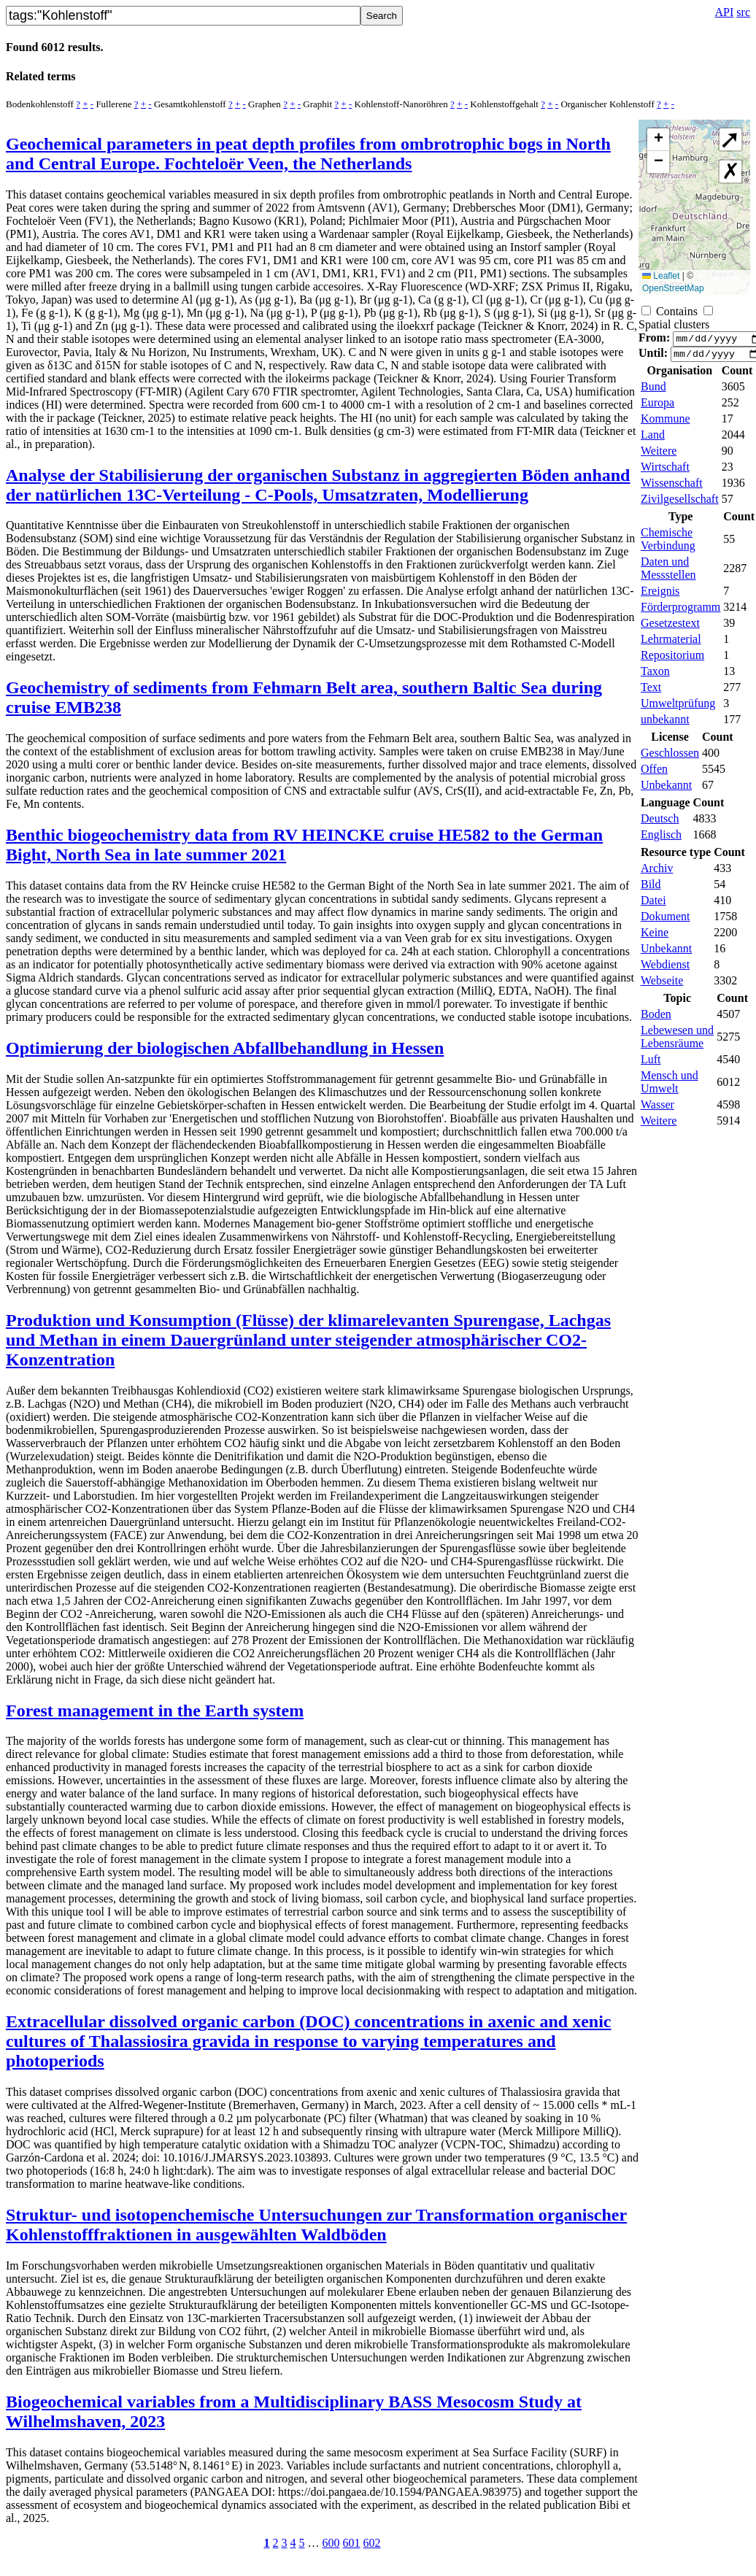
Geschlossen (670, 757)
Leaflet (660, 276)
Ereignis (660, 595)
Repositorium (672, 659)
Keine (654, 936)
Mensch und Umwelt (669, 1086)
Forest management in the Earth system (155, 1710)
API (724, 12)
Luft (651, 1063)
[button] (658, 139)
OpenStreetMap (673, 288)
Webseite (662, 985)
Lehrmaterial (671, 643)
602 (372, 2543)
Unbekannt (666, 789)
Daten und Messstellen (668, 572)
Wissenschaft (672, 487)
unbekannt (665, 723)
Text (651, 691)
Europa (657, 407)
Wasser (657, 1109)
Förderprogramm (680, 611)
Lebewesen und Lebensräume (677, 1041)
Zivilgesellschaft (680, 503)
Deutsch (660, 823)
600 (331, 2543)
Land (653, 439)
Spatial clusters (674, 324)
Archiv (657, 872)
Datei (653, 904)
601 (351, 2543)
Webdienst (665, 969)
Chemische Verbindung (668, 543)
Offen (654, 773)
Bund (653, 391)
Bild (651, 888)
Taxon (655, 675)
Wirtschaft (665, 471)
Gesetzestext (670, 627)
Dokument (665, 920)
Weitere (658, 455)
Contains (677, 311)
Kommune (665, 423)
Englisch (661, 839)
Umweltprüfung (678, 707)
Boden (656, 1018)
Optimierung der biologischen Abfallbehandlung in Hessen (225, 1047)
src (743, 12)
